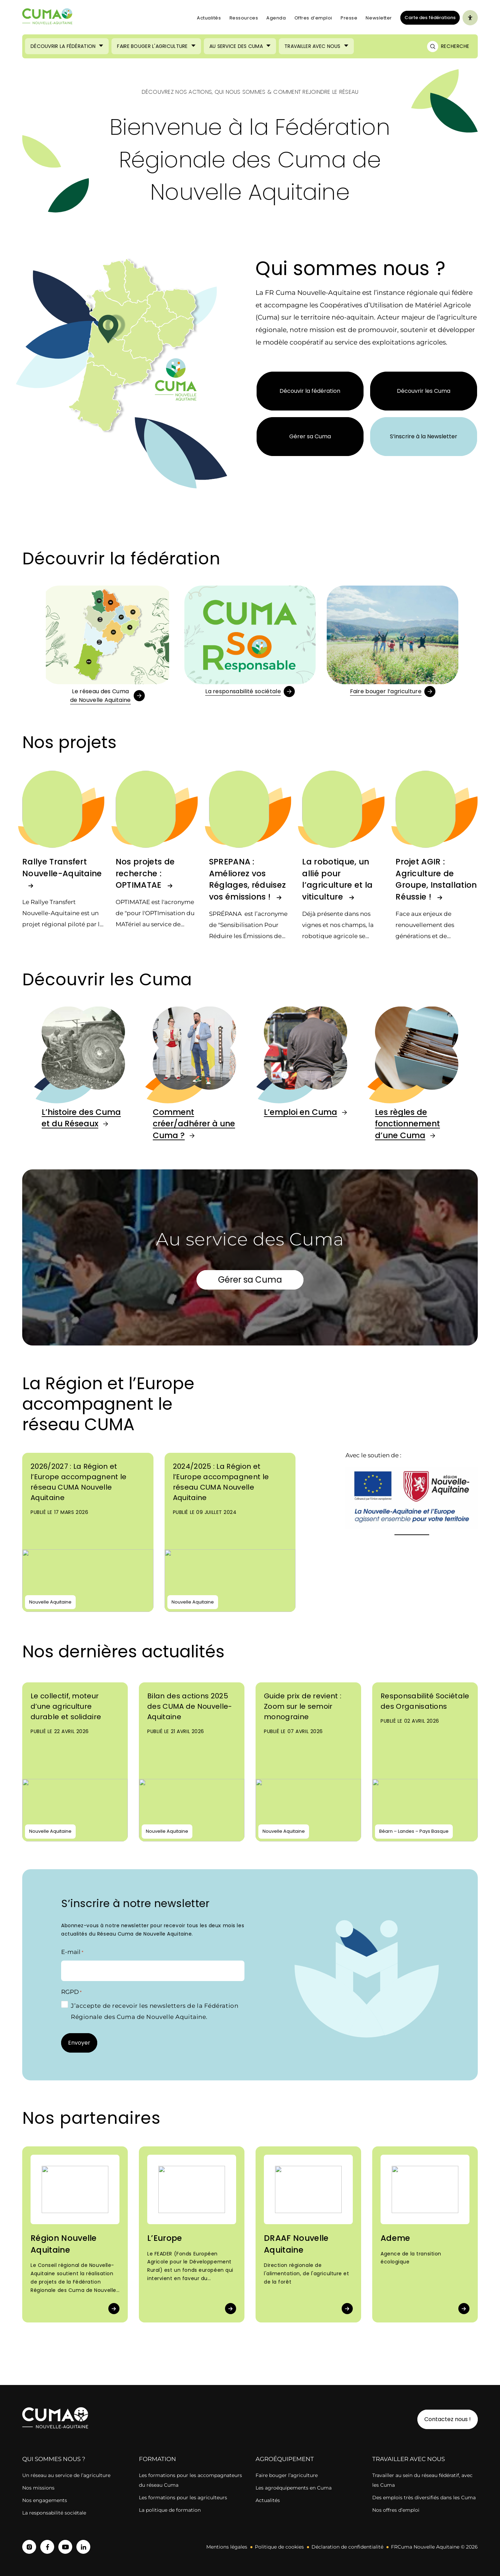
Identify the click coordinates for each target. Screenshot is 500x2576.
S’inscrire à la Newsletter (423, 436)
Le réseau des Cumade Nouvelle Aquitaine (100, 695)
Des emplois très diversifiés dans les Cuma (424, 2497)
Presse (349, 18)
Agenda (276, 18)
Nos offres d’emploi (395, 2510)
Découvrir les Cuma (423, 391)
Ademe (395, 2238)
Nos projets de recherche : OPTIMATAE (145, 873)
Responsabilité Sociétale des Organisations (425, 1701)
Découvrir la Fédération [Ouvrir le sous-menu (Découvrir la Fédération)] (63, 46)
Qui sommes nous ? (53, 2458)
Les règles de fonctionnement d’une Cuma (407, 1124)
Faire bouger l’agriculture (386, 691)
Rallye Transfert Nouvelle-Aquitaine (62, 867)
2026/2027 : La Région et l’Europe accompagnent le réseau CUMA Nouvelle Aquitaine (79, 1481)
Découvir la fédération (310, 391)
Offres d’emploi (313, 18)
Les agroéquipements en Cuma (294, 2488)
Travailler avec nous (408, 2458)
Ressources (244, 18)
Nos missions (38, 2488)
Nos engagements (45, 2500)
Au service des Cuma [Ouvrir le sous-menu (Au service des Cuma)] (236, 46)
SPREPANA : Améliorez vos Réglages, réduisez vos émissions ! (247, 879)
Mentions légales (226, 2547)
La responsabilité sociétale (243, 691)
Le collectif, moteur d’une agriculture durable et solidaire (66, 1706)
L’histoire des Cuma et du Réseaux (81, 1118)
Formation (157, 2458)
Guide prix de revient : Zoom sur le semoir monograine (302, 1706)
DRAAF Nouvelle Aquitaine (296, 2244)
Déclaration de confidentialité (347, 2547)
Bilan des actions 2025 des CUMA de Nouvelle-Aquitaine (189, 1706)
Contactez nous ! (447, 2419)
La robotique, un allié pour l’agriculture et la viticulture (337, 879)
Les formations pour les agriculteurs (183, 2497)
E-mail (72, 1952)
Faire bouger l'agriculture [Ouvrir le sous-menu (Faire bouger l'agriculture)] (152, 46)
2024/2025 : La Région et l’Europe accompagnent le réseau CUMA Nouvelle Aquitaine (221, 1481)
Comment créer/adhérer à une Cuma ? (194, 1124)
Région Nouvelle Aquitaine (64, 2244)
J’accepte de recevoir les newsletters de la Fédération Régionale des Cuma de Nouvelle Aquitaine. (154, 2011)
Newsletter (379, 18)
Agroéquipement (285, 2458)
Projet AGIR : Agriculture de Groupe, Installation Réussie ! (436, 879)
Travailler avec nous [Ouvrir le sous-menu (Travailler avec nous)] (312, 46)
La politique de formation (170, 2510)
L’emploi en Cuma (300, 1112)
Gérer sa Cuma (310, 436)
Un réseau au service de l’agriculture (66, 2475)
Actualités (209, 18)
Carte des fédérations (428, 17)
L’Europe (164, 2238)
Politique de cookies (279, 2547)
